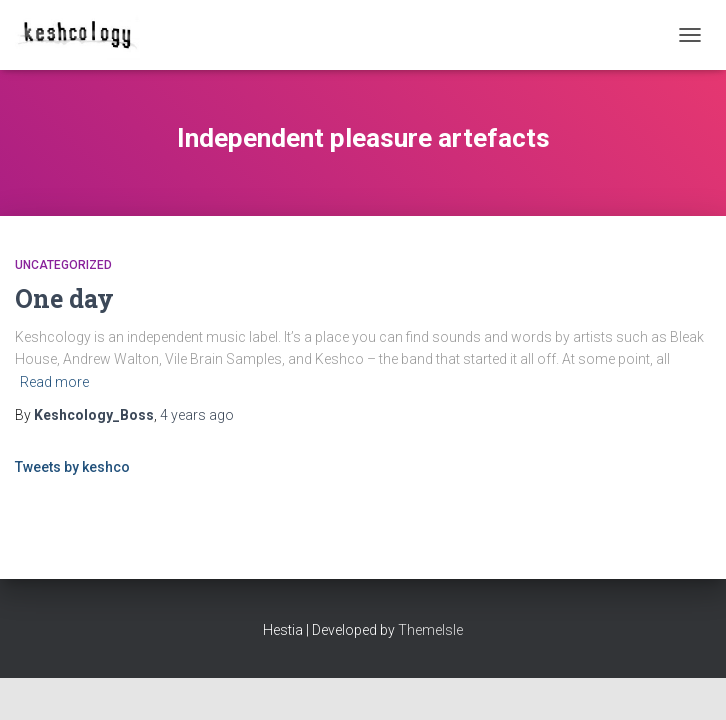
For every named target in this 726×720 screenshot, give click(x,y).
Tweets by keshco (72, 467)
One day (64, 298)
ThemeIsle (430, 630)
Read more (54, 382)
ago (197, 415)
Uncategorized (63, 265)
